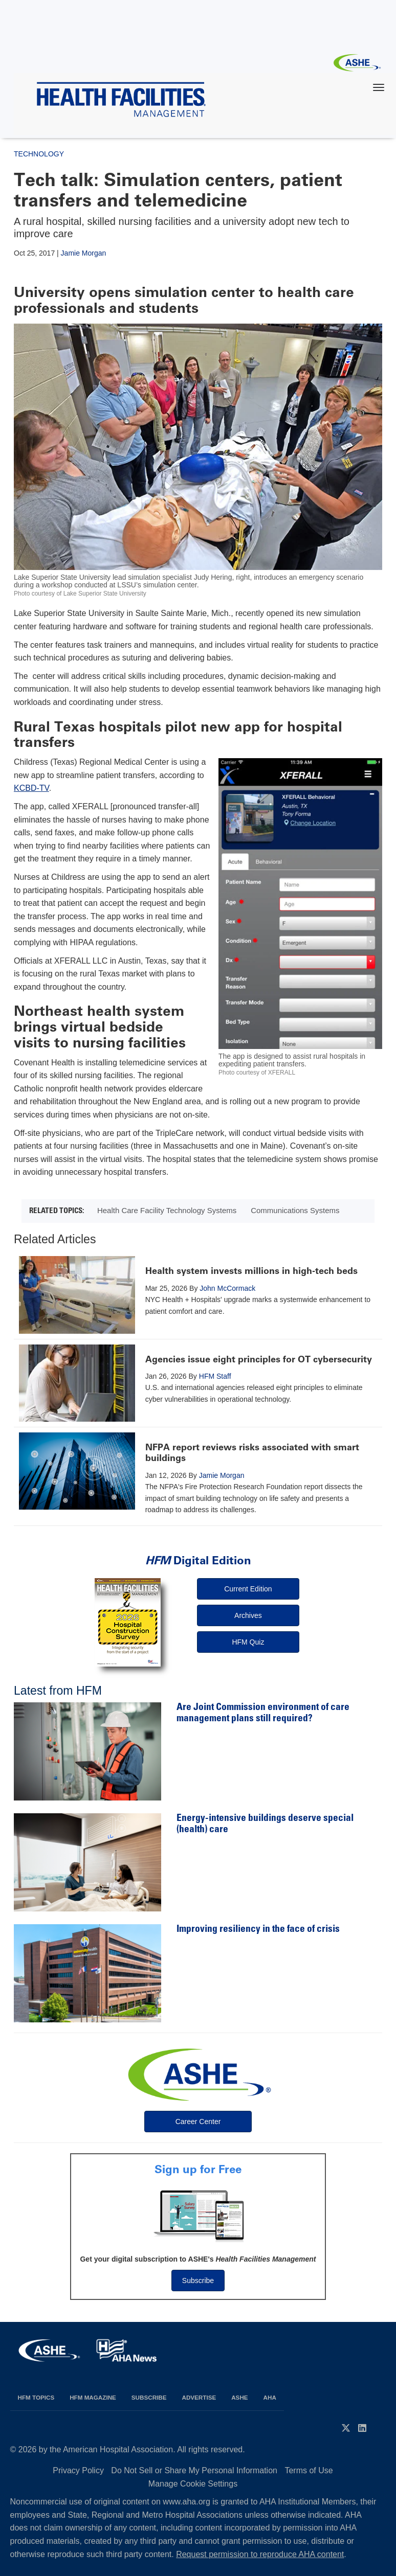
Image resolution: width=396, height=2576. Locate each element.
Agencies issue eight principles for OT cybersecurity (258, 1359)
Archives (248, 1615)
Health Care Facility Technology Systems (166, 1210)
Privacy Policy (78, 2470)
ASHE (239, 2397)
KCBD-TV (31, 788)
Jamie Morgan (83, 253)
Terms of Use (308, 2470)
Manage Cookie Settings (192, 2483)
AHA (269, 2397)
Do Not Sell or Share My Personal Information (194, 2470)
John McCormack (227, 1288)
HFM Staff (215, 1376)
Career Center (198, 2121)
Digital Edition (198, 1560)
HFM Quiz (248, 1642)
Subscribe (198, 2280)
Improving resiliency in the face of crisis (258, 1929)
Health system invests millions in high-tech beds (251, 1270)
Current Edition (248, 1589)
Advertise (199, 2397)
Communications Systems (295, 1210)
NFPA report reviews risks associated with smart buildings (252, 1453)
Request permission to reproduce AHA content (260, 2554)
